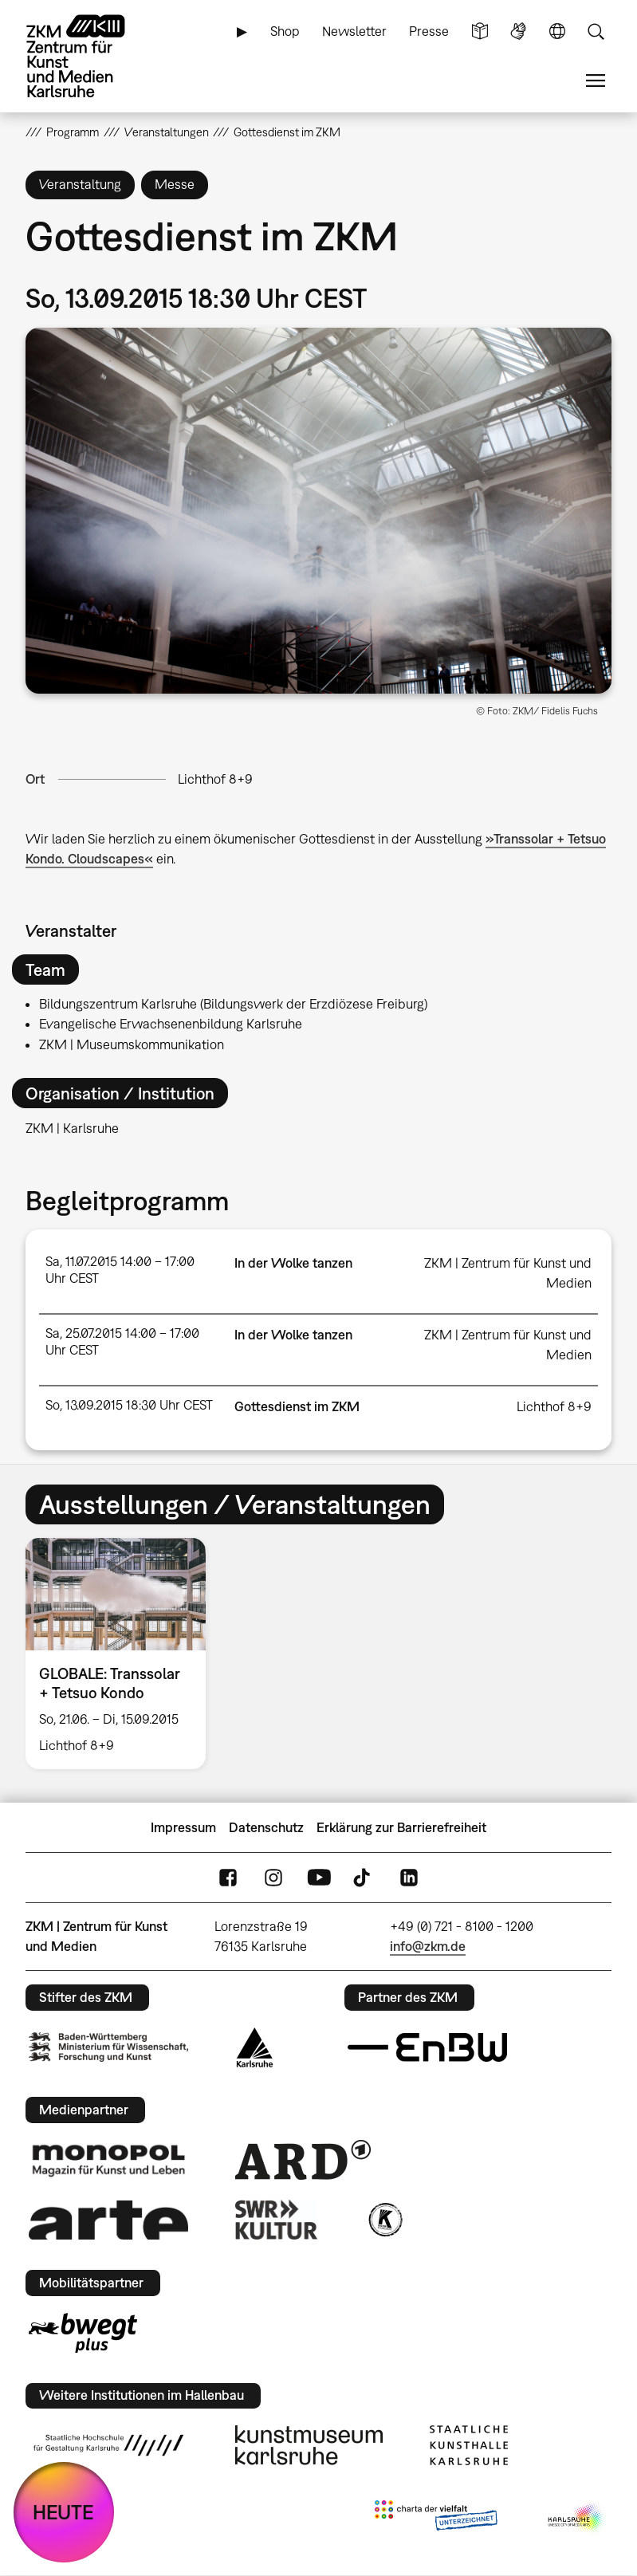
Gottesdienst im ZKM (297, 1406)
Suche (595, 31)
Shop (285, 31)
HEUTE (63, 2511)
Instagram (273, 1878)
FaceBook (228, 1878)
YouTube (319, 1878)
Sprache (557, 31)
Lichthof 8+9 (215, 779)
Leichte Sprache (480, 31)
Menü (595, 81)
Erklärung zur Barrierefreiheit (401, 1827)
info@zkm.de (428, 1946)
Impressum (183, 1827)
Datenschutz (266, 1827)
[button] (318, 511)
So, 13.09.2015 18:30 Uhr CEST (129, 1405)
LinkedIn (409, 1878)
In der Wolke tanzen (293, 1263)
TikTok (363, 1878)
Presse (429, 31)
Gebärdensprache (518, 31)
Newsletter (354, 31)
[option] (122, 1653)
